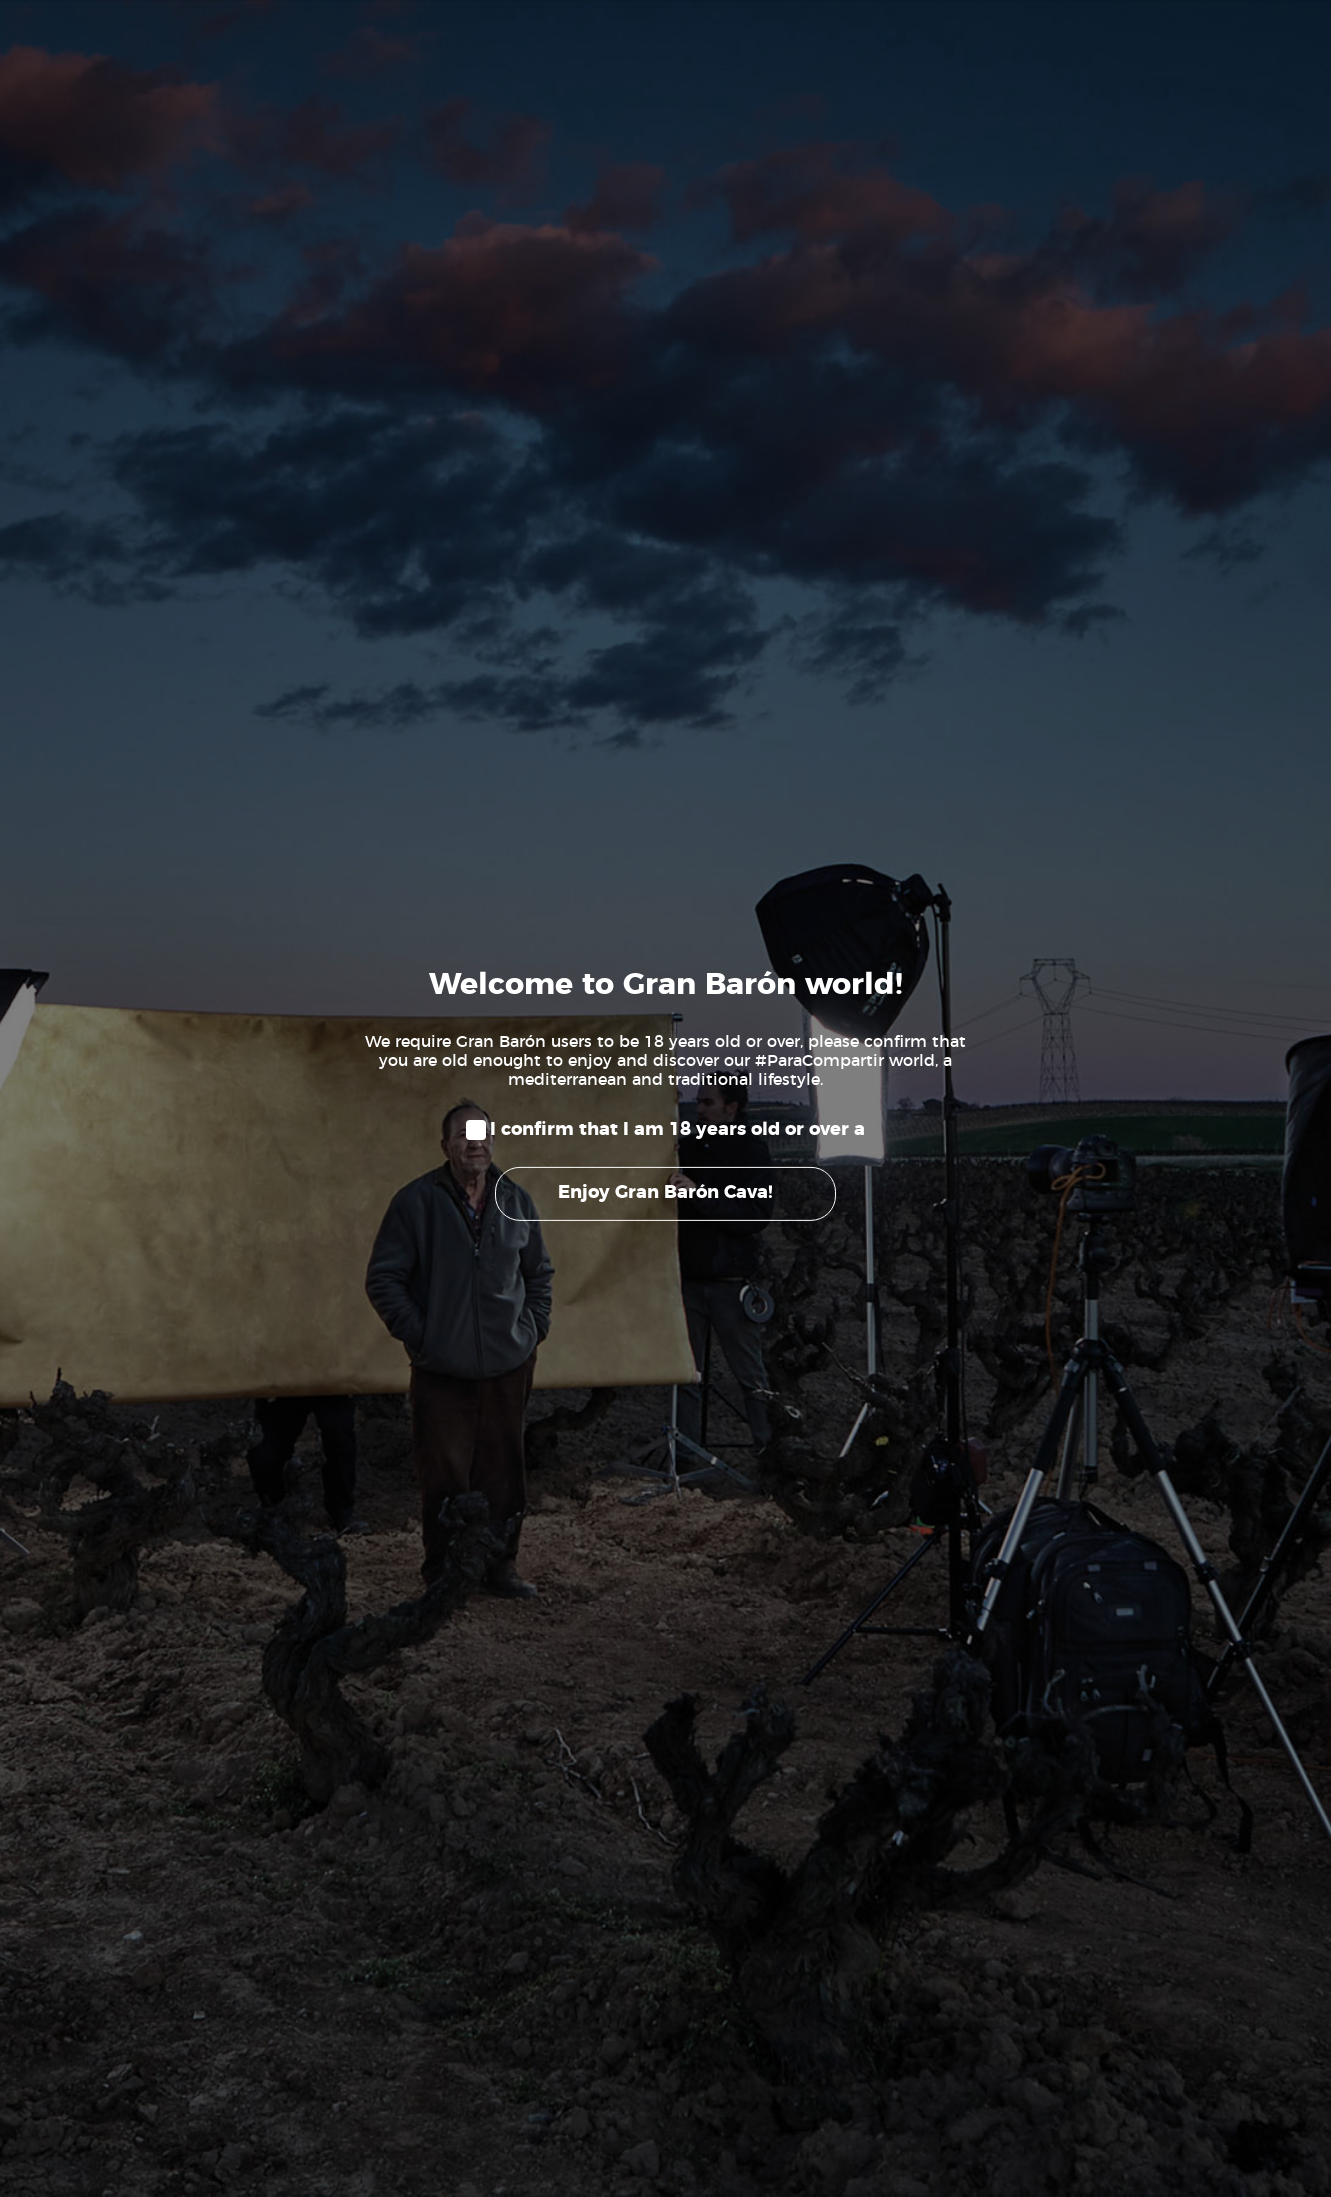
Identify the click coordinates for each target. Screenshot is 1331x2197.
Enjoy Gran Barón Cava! (665, 1193)
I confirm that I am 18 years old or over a (677, 1130)
